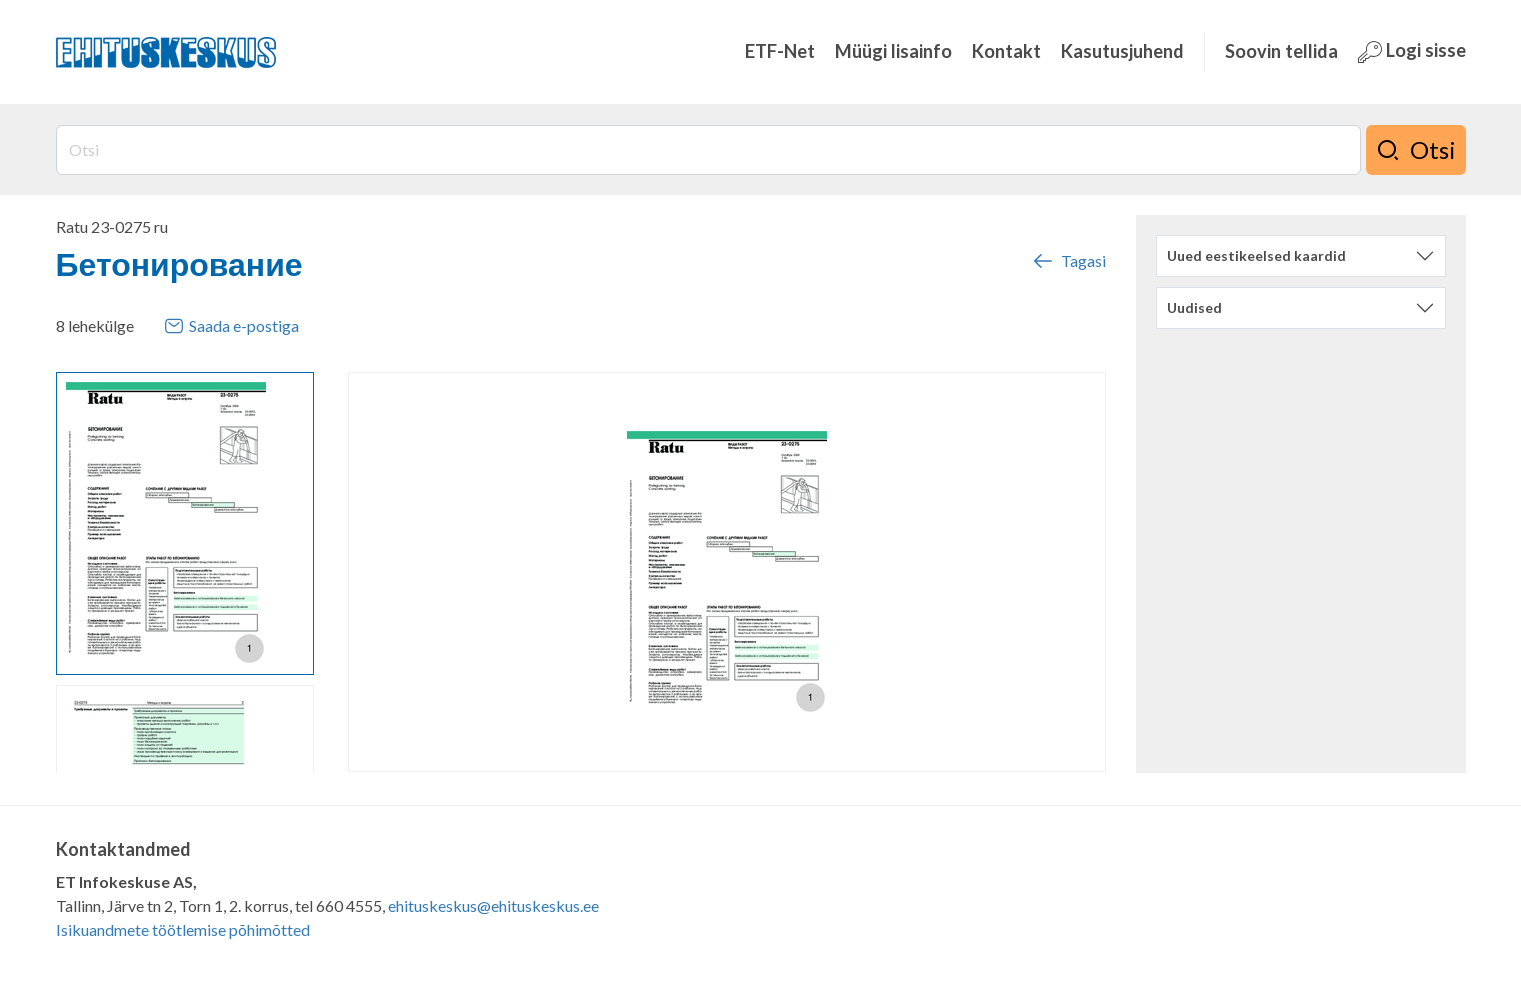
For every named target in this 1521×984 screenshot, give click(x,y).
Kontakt (1006, 51)
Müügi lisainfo (893, 51)
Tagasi (1068, 261)
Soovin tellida (1281, 51)
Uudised (1194, 307)
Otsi (1416, 150)
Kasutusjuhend (1122, 51)
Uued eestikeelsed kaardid (1256, 255)
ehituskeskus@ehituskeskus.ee (493, 905)
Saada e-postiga (231, 326)
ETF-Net (780, 51)
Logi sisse (1412, 51)
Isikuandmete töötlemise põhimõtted (183, 929)
